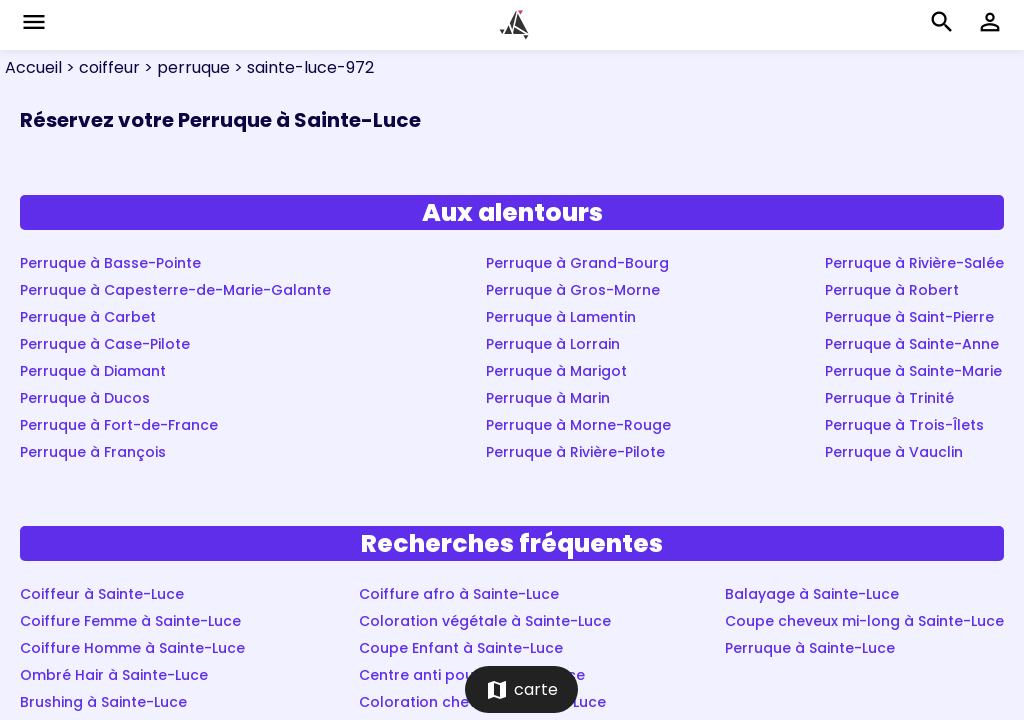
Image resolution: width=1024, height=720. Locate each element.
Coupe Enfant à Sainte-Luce (461, 648)
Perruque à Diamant (93, 371)
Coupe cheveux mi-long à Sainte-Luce (864, 621)
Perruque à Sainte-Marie (913, 371)
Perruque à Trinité (889, 398)
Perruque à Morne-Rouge (578, 425)
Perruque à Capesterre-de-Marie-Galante (175, 290)
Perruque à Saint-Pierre (909, 317)
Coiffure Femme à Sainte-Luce (130, 621)
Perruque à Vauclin (894, 452)
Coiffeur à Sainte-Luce (102, 594)
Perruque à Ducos (85, 398)
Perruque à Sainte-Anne (912, 344)
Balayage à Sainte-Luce (812, 594)
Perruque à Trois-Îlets (904, 425)
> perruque (185, 67)
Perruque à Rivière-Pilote (575, 452)
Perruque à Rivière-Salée (914, 263)
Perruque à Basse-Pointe (110, 263)
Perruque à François (93, 452)
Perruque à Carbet (88, 317)
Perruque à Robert (892, 290)
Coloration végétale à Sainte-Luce (485, 621)
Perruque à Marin (548, 398)
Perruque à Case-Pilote (105, 344)
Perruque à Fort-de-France (119, 425)
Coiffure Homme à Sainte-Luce (132, 648)
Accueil (33, 67)
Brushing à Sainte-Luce (103, 702)
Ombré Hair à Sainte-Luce (114, 675)
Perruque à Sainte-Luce (810, 648)
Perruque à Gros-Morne (573, 290)
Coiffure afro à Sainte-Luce (459, 594)
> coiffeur (101, 67)
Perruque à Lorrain (553, 344)
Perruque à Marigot (556, 371)
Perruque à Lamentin (561, 317)
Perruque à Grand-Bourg (577, 263)
